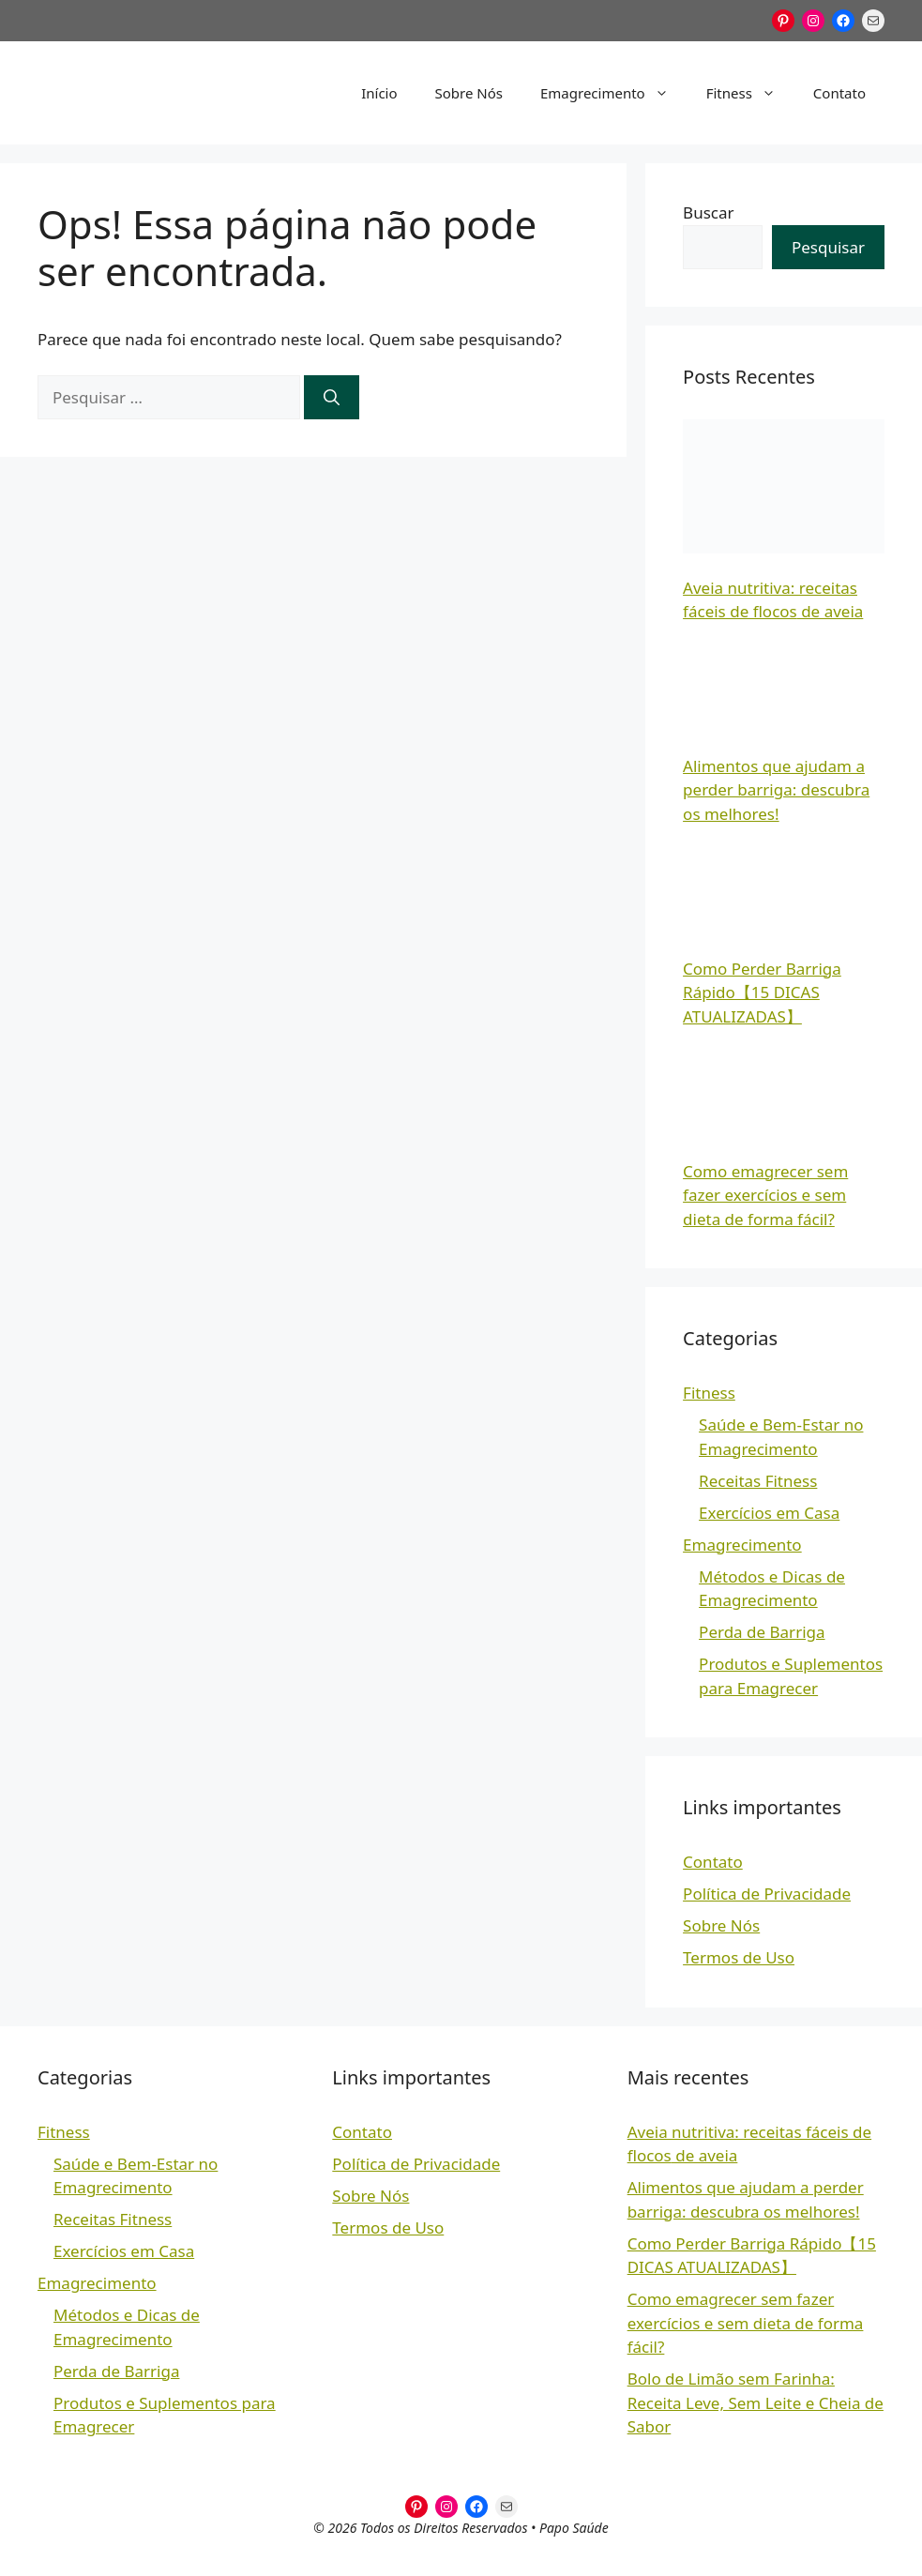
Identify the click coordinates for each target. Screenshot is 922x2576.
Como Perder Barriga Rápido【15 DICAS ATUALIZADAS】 (762, 992)
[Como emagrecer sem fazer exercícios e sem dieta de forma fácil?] (783, 1090)
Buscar (708, 212)
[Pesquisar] (331, 397)
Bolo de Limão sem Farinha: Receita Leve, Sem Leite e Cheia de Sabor (755, 2402)
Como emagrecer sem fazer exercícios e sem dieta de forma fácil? (765, 1195)
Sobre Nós (469, 92)
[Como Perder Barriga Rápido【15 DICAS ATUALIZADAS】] (783, 887)
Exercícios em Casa (769, 1512)
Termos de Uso (738, 1957)
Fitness (750, 93)
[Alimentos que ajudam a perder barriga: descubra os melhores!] (783, 684)
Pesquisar (828, 247)
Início (379, 92)
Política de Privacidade (767, 1893)
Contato (839, 92)
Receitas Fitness (758, 1481)
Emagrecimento (614, 93)
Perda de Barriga (761, 1632)
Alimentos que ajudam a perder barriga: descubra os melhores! (776, 790)
